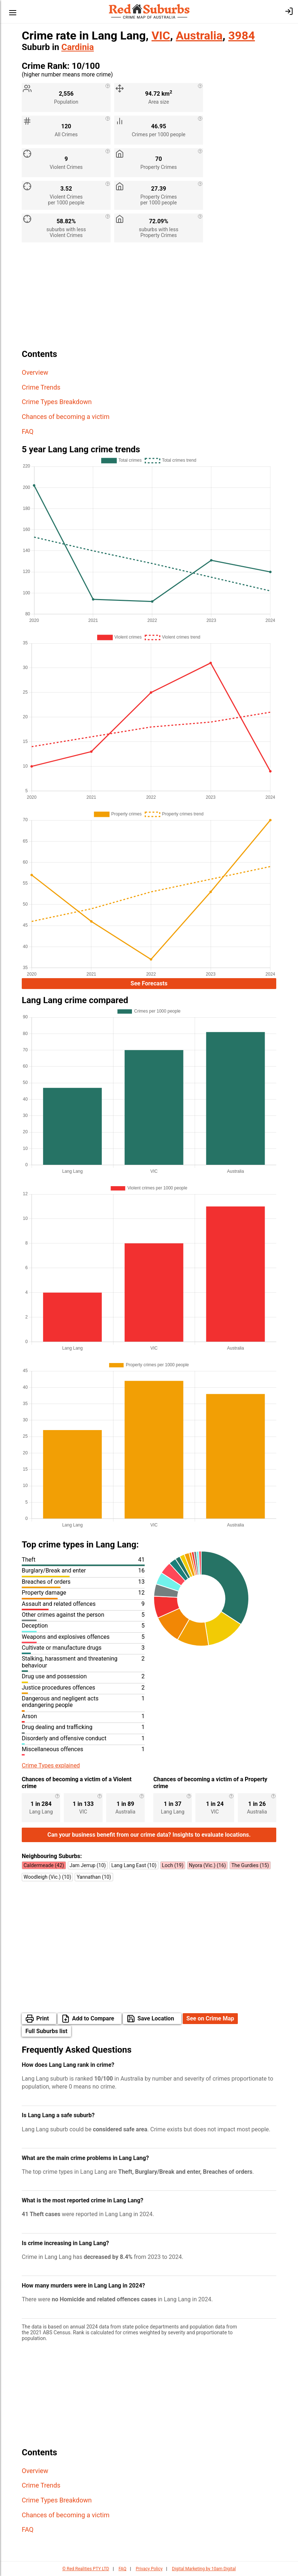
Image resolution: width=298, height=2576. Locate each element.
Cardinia (77, 47)
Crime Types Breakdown (57, 402)
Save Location (155, 2018)
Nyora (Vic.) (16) (207, 1865)
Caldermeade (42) (44, 1865)
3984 (241, 35)
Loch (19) (172, 1865)
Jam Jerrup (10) (88, 1865)
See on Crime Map (210, 2018)
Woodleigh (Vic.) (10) (47, 1877)
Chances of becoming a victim (65, 416)
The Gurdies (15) (250, 1865)
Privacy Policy (149, 2568)
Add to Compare (93, 2018)
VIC (161, 35)
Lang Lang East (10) (134, 1865)
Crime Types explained (51, 1765)
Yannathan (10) (93, 1877)
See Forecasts (149, 983)
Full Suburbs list (46, 2031)
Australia (199, 35)
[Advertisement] (149, 298)
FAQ (27, 431)
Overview (35, 372)
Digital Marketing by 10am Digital (204, 2568)
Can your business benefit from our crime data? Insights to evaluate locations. (149, 1834)
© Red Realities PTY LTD (85, 2568)
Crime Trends (41, 387)
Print (42, 2018)
